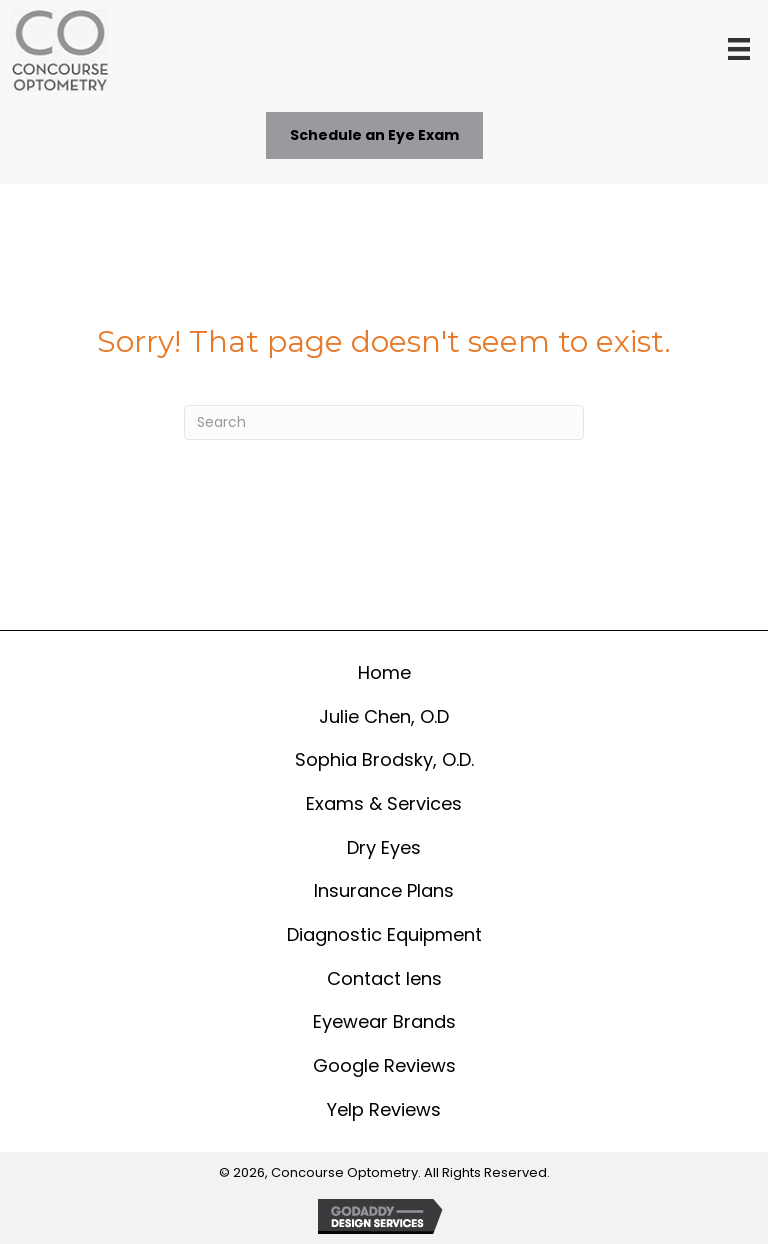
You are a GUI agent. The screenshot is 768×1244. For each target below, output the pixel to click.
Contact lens (384, 978)
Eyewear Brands (384, 1021)
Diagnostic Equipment (384, 934)
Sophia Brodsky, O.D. (384, 759)
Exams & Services (384, 803)
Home (384, 672)
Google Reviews (384, 1065)
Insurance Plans (384, 890)
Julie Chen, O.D (384, 716)
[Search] (384, 422)
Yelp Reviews (384, 1109)
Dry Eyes (384, 847)
